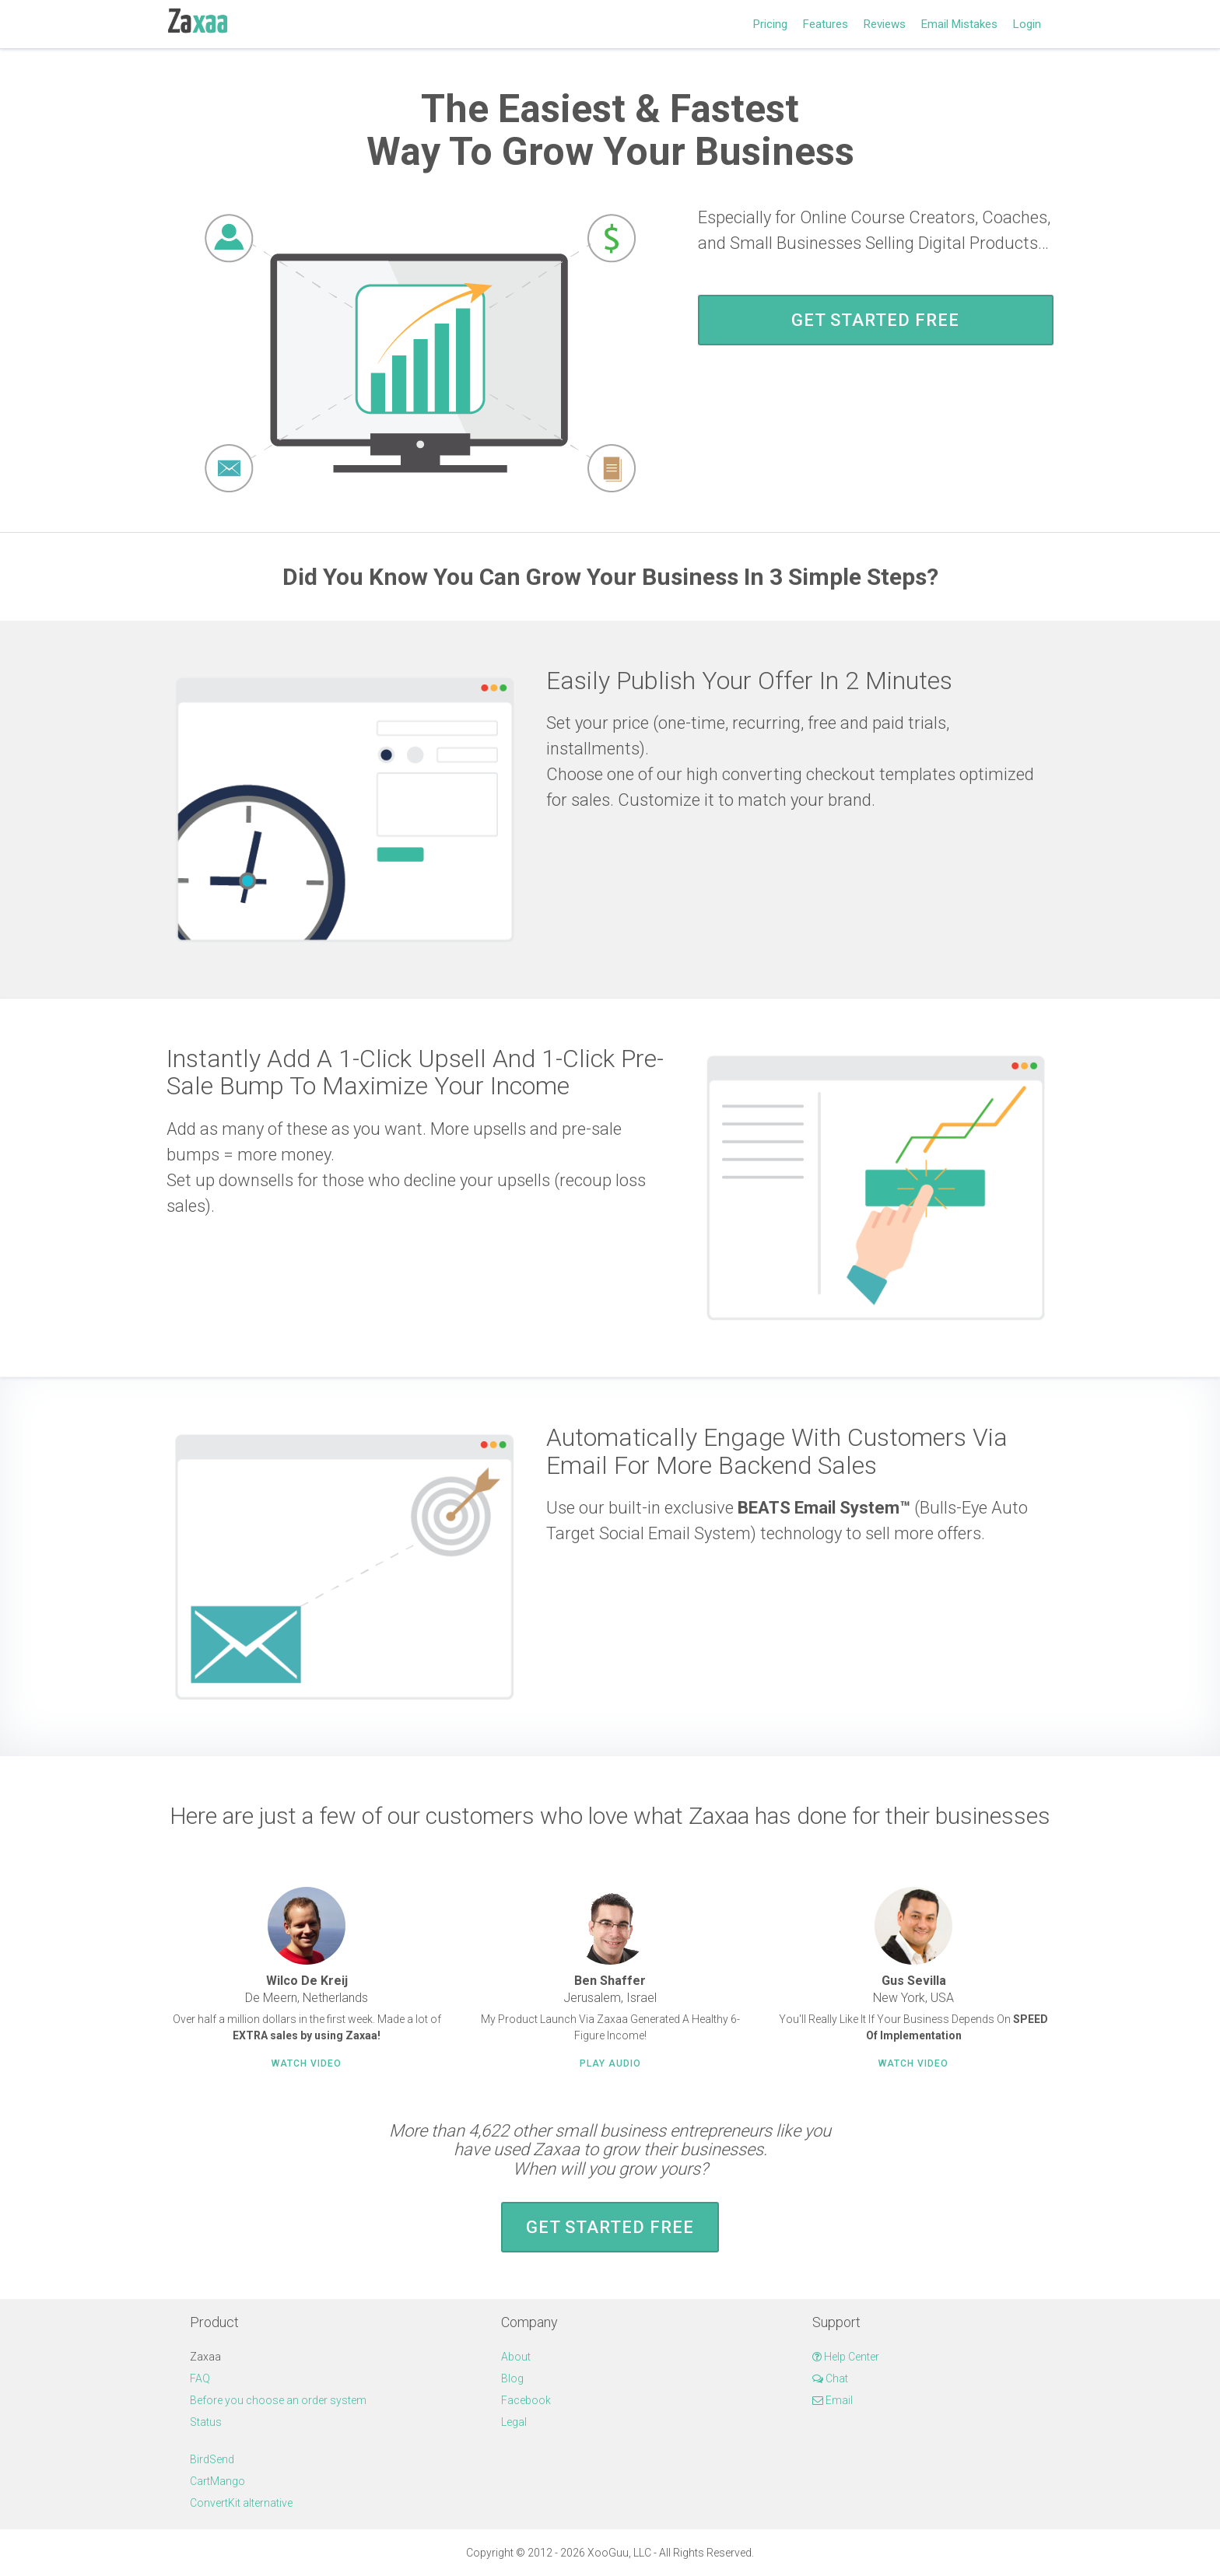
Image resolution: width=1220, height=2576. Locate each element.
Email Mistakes (959, 24)
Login (1027, 24)
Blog (512, 2378)
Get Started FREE (875, 320)
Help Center (845, 2356)
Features (825, 24)
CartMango (217, 2481)
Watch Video (307, 2063)
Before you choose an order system (278, 2400)
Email (832, 2400)
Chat (830, 2378)
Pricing (770, 24)
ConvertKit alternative (241, 2503)
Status (206, 2422)
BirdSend (212, 2459)
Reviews (885, 24)
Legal (514, 2422)
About (516, 2356)
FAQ (200, 2378)
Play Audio (610, 2063)
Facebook (526, 2400)
